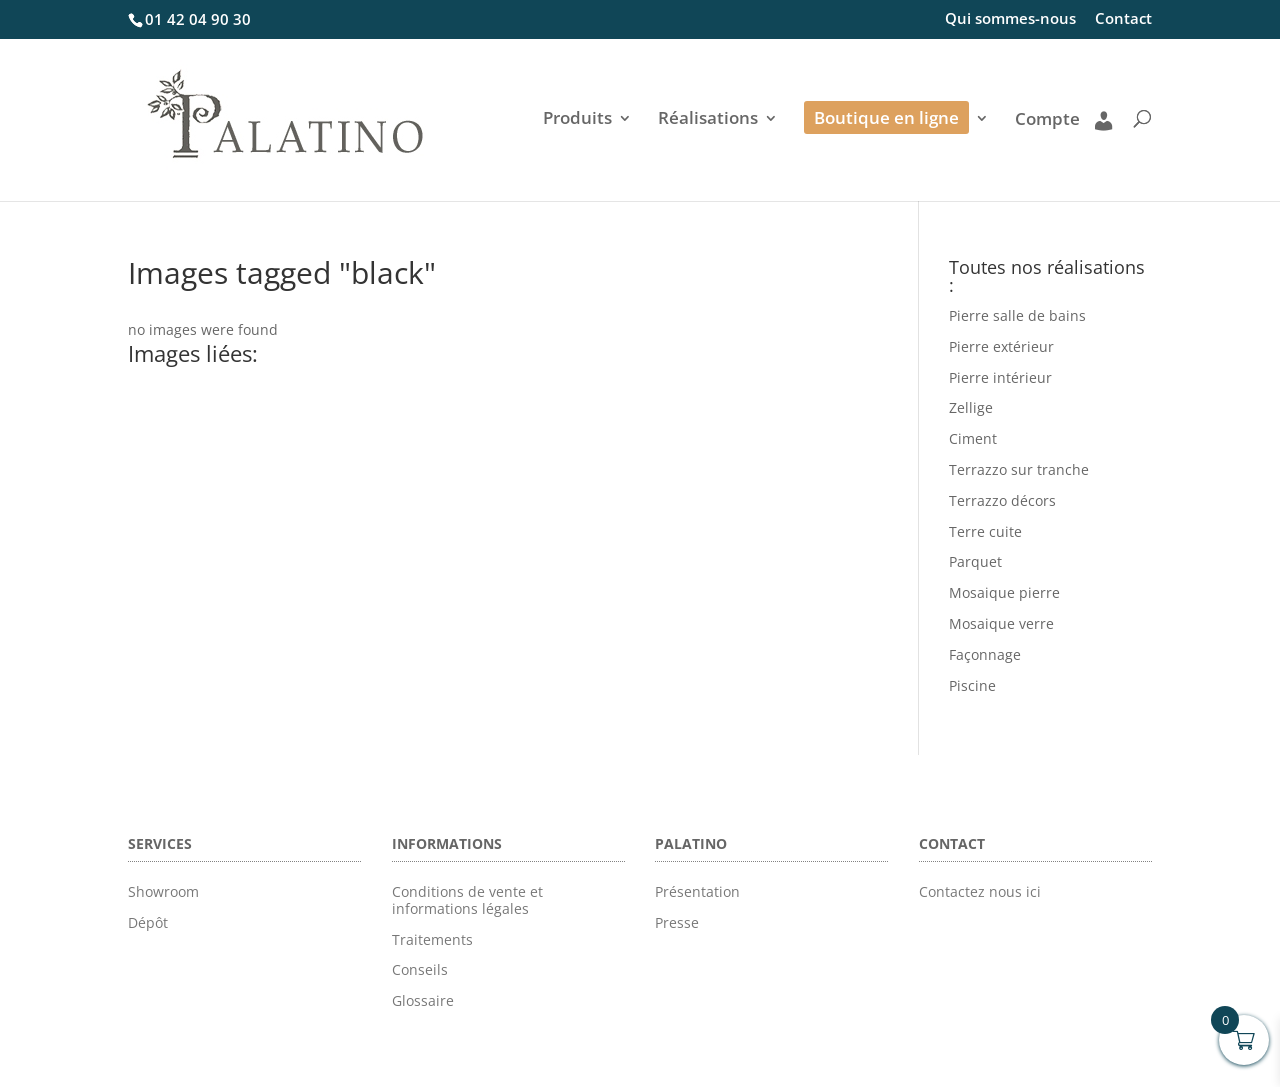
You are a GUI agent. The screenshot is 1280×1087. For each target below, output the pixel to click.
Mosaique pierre (1004, 592)
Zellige (971, 407)
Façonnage (985, 654)
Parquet (975, 561)
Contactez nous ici (980, 891)
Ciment (973, 438)
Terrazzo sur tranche (1019, 469)
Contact (1123, 19)
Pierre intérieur (1000, 377)
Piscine (972, 685)
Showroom (163, 891)
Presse (677, 922)
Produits (577, 120)
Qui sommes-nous (1010, 19)
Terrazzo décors (1002, 500)
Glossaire (423, 1000)
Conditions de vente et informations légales (467, 900)
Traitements (432, 939)
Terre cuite (985, 531)
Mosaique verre (1001, 623)
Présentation (697, 891)
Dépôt (148, 922)
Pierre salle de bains (1017, 315)
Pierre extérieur (1001, 346)
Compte (1063, 120)
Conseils (420, 969)
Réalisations (708, 120)
